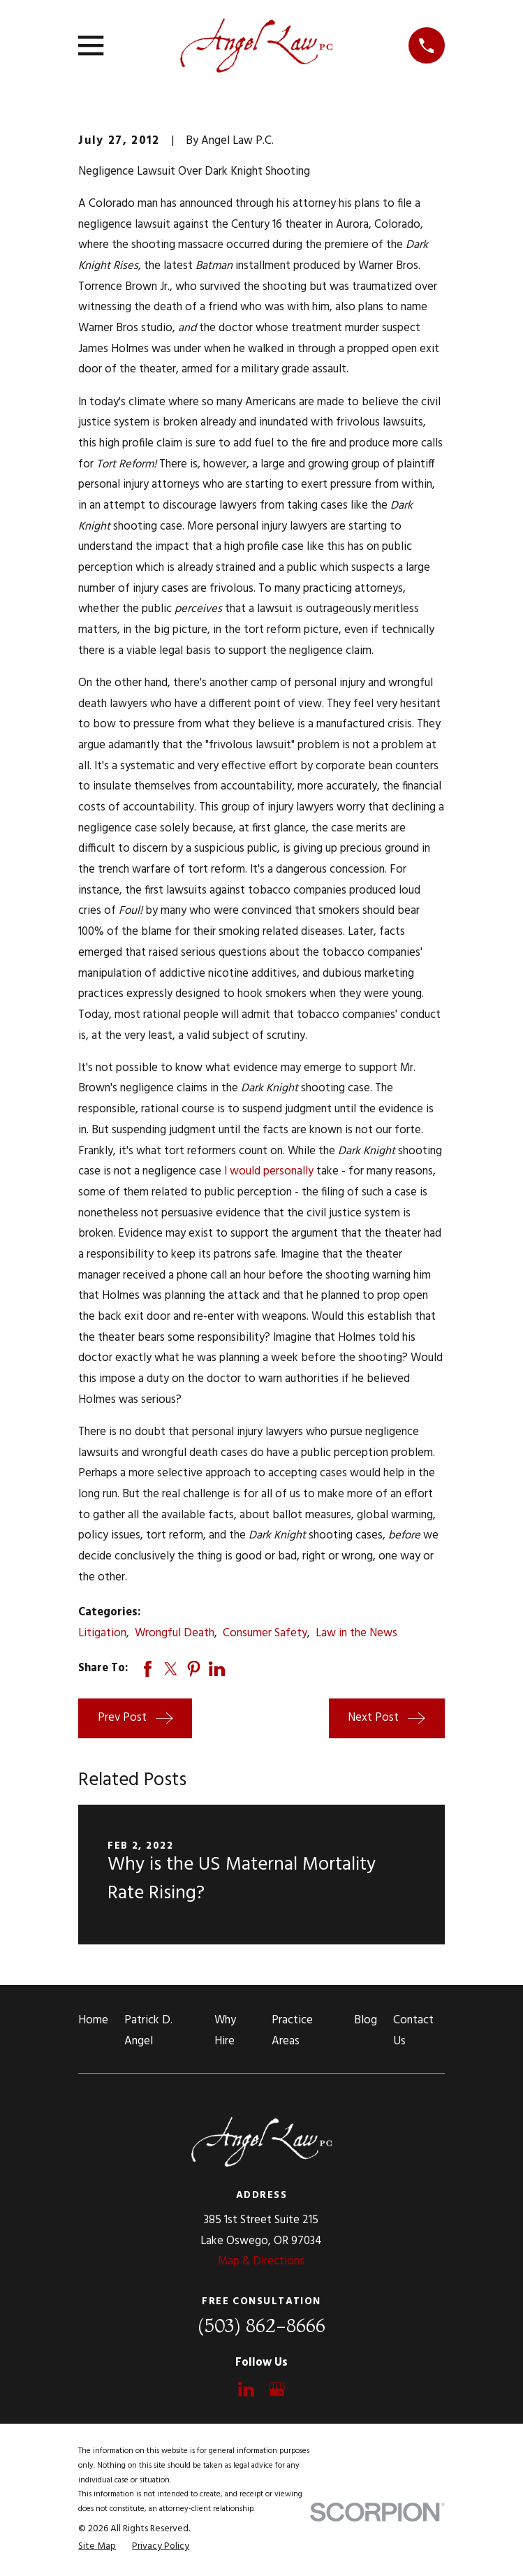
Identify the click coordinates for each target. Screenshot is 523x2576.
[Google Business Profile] (277, 2389)
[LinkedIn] (246, 2389)
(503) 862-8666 (261, 2325)
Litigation (102, 1633)
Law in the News (356, 1633)
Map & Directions (261, 2262)
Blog (365, 2020)
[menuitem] (97, 2547)
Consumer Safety (265, 1633)
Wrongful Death (174, 1633)
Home (93, 2020)
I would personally (269, 1172)
